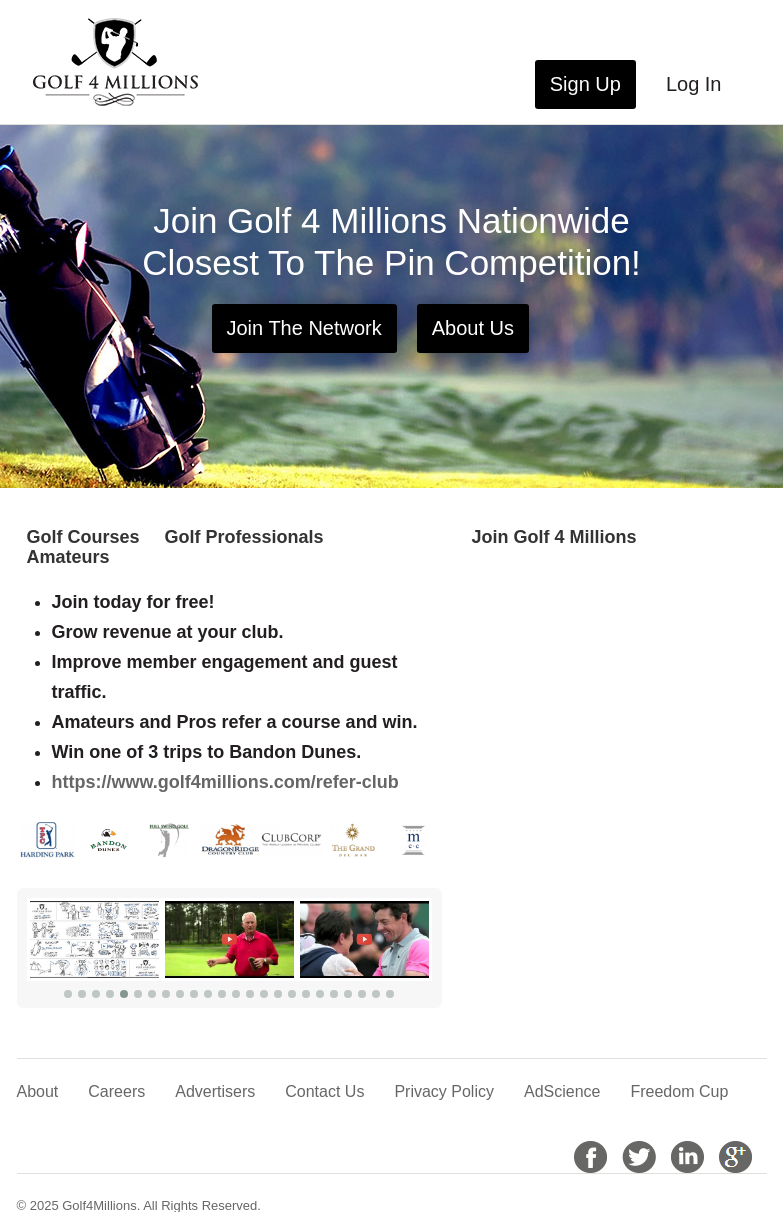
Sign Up (585, 84)
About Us (473, 328)
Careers (116, 1091)
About (38, 1091)
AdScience (562, 1091)
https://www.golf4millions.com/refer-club (225, 782)
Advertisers (215, 1091)
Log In (694, 84)
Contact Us (324, 1091)
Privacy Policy (444, 1091)
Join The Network (304, 328)
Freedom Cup (679, 1091)
